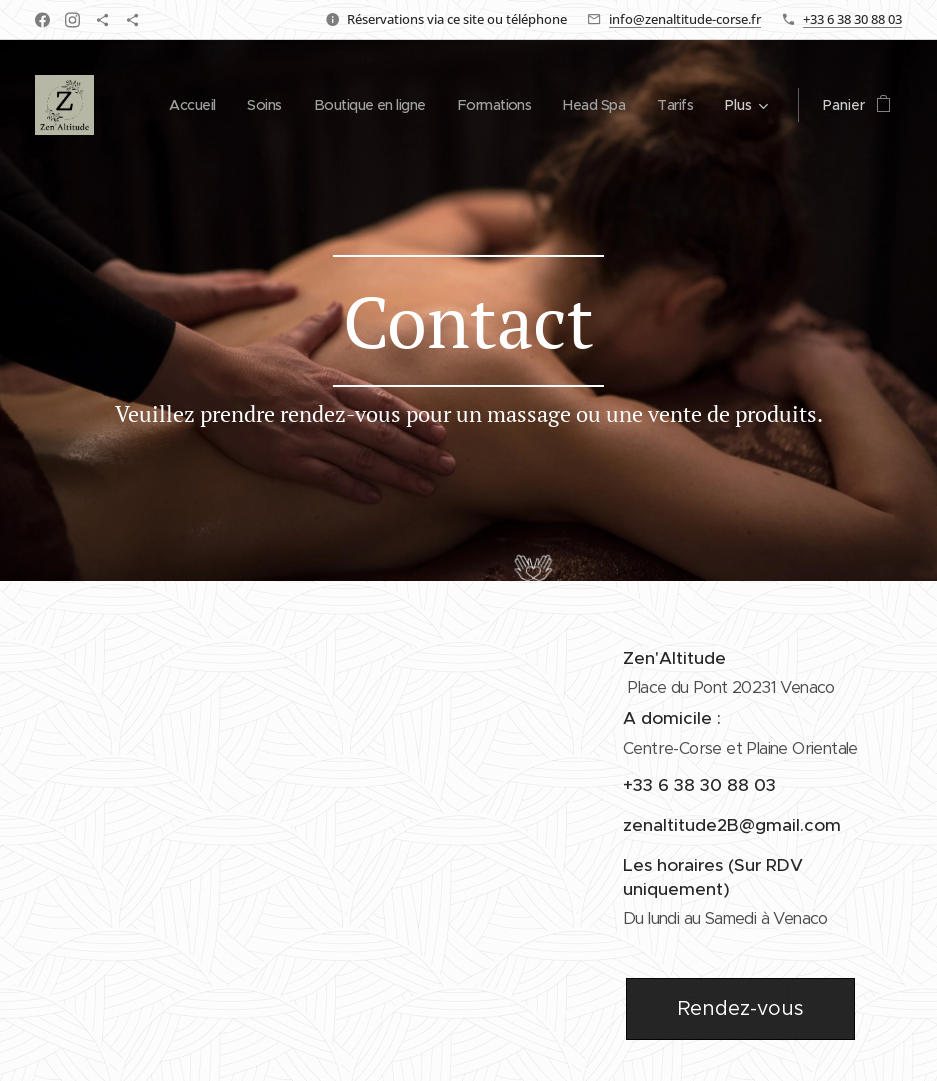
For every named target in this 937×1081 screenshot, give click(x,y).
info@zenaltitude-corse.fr (685, 19)
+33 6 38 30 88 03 (852, 19)
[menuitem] (171, 105)
